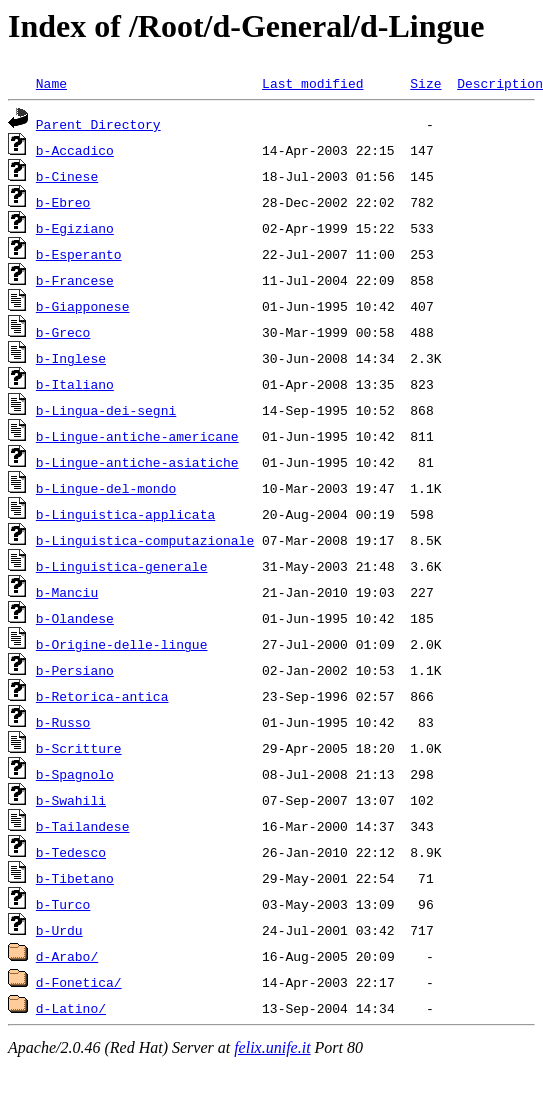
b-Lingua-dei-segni (106, 410)
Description (500, 83)
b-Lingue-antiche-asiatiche (137, 462)
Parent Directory (98, 124)
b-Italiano (75, 384)
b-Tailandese (83, 826)
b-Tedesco (71, 852)
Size (425, 83)
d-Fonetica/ (79, 982)
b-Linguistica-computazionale (145, 540)
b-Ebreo (63, 202)
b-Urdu (59, 930)
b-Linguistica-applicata (125, 514)
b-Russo (63, 722)
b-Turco (63, 904)
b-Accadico (75, 150)
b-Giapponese (83, 306)
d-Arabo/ (67, 956)
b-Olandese (75, 618)
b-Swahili (71, 800)
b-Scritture (79, 748)
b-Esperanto (79, 254)
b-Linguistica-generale (122, 566)
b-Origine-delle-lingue (122, 644)
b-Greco (63, 332)
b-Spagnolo (75, 774)
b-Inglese (71, 358)
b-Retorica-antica (102, 696)
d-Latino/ (71, 1008)
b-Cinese (67, 176)
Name (51, 83)
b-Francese (75, 280)
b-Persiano (75, 670)
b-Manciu (67, 592)
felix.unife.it (272, 1047)
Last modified (312, 83)
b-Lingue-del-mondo (106, 488)
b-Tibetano (75, 878)
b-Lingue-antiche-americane (137, 436)
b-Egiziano (75, 228)
